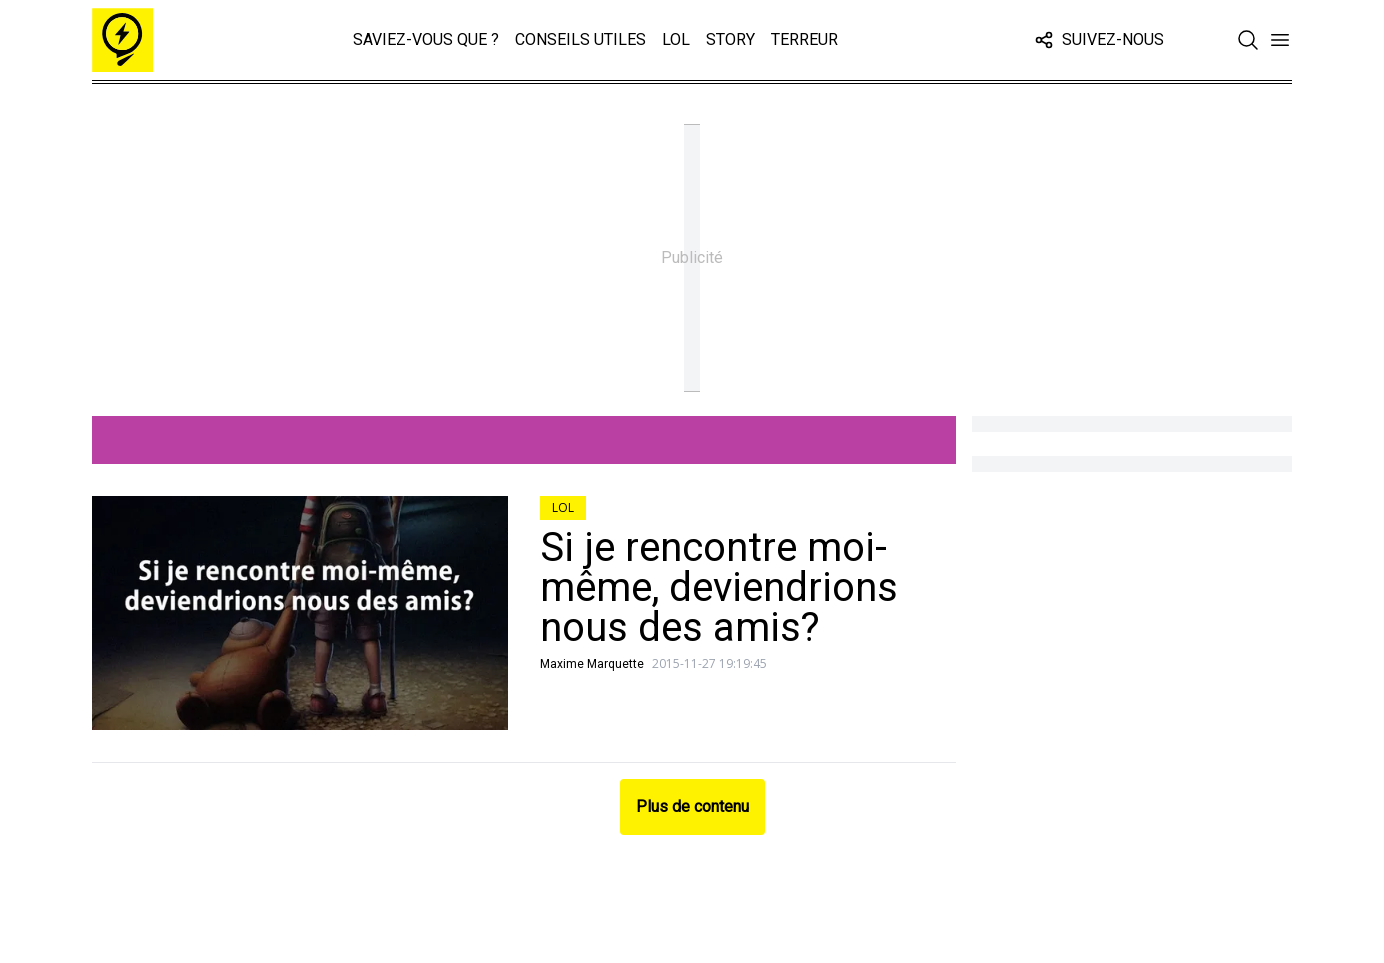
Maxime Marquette (592, 664)
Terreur (804, 39)
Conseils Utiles (580, 39)
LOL (676, 39)
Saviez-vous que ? (426, 39)
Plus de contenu (692, 806)
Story (730, 39)
